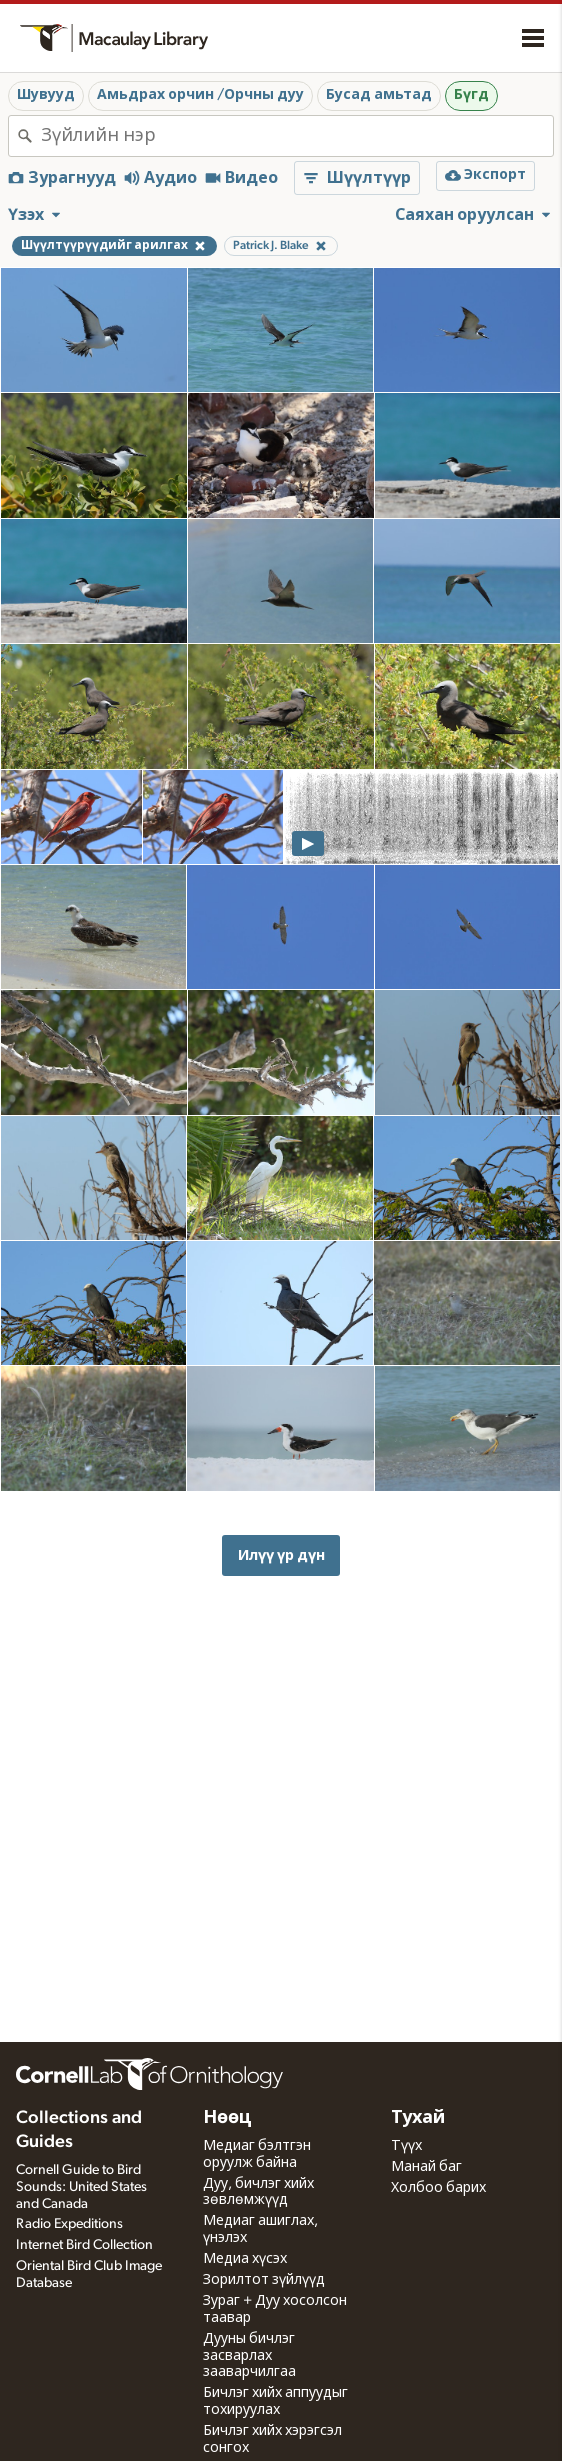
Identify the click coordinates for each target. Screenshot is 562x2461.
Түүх (406, 2146)
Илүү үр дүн (281, 1555)
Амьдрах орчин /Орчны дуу (200, 95)
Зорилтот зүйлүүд (264, 2280)
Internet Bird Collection (84, 2245)
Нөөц (227, 2118)
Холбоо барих (438, 2188)
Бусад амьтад (379, 95)
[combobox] (297, 136)
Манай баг (426, 2167)
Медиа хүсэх (245, 2259)
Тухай (418, 2118)
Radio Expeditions (69, 2224)
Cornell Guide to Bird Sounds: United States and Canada (81, 2187)
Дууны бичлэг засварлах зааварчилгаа (249, 2356)
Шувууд (46, 95)
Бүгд (471, 95)
